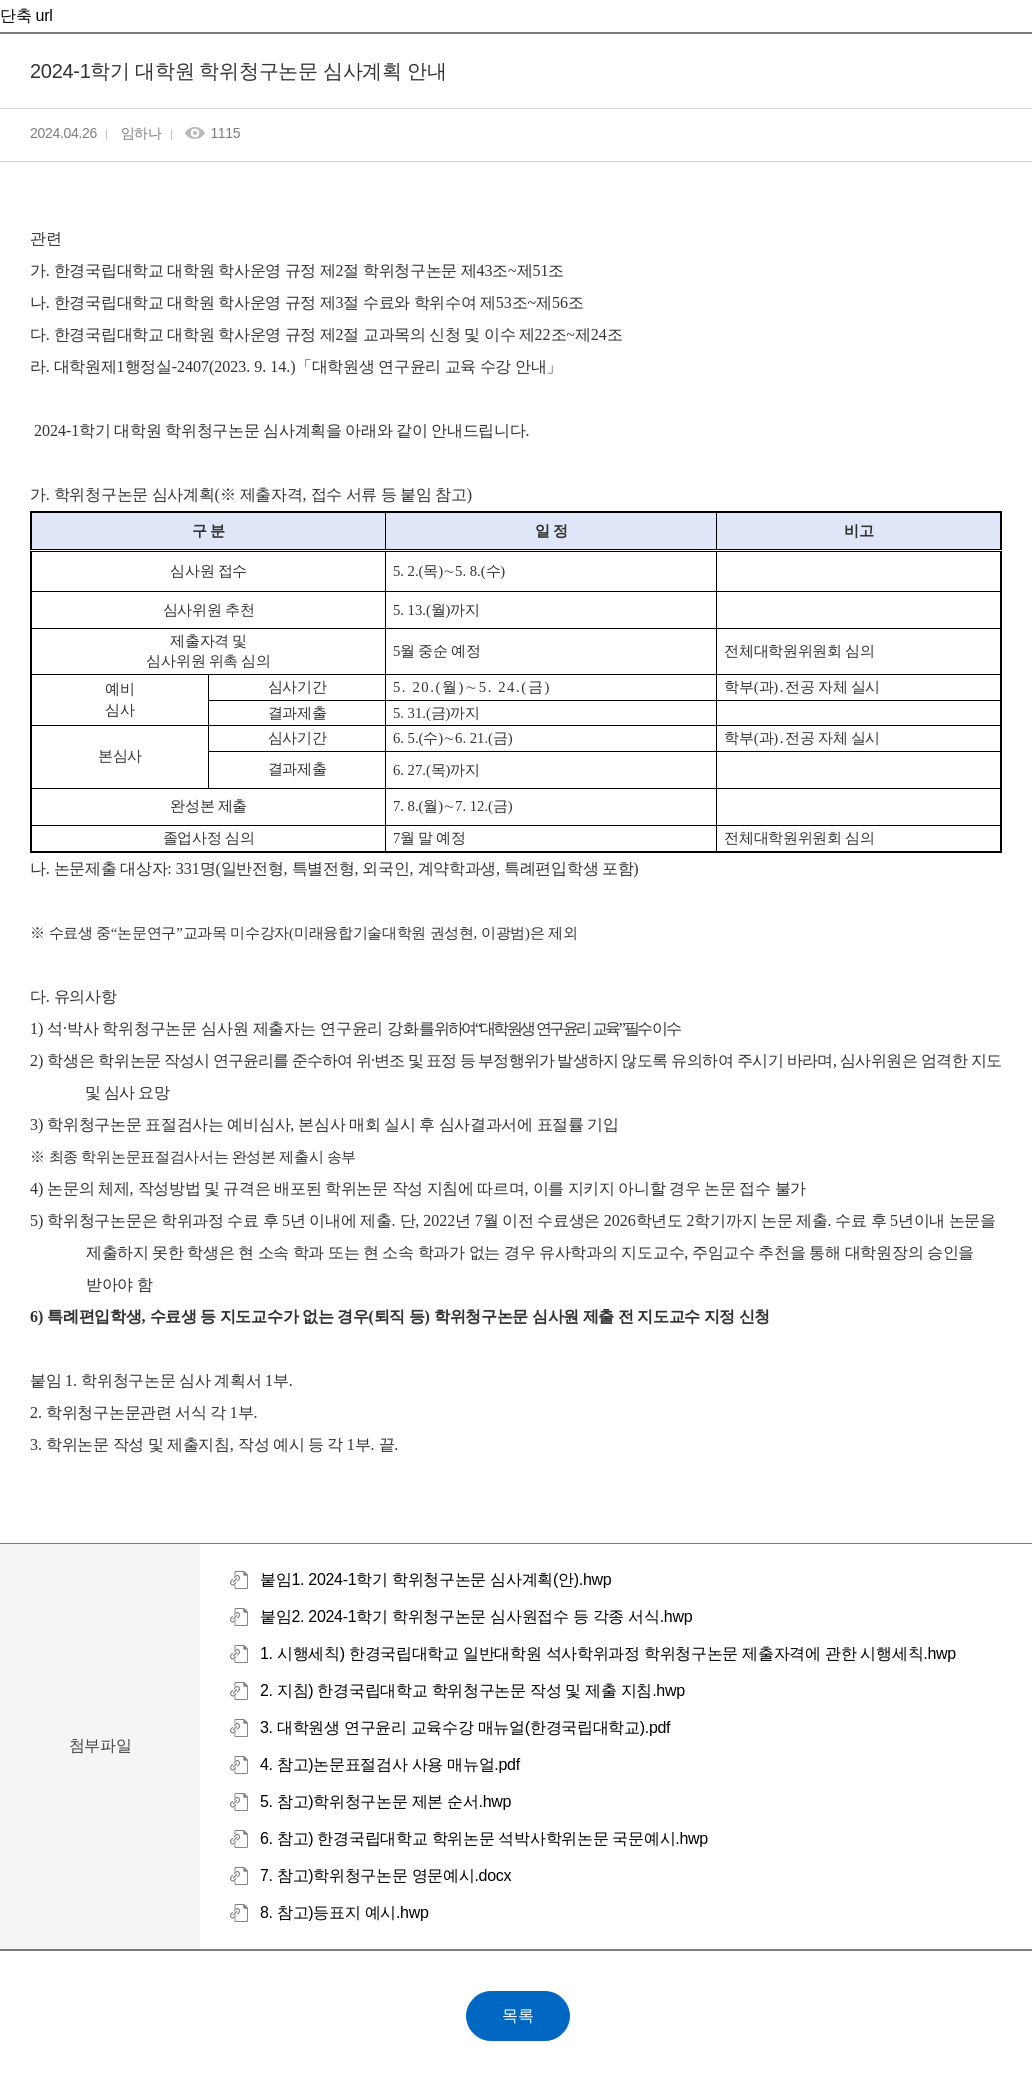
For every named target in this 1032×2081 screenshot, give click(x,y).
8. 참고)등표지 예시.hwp (344, 1912)
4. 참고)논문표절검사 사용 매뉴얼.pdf (390, 1764)
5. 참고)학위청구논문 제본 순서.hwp (385, 1801)
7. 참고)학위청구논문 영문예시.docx (385, 1875)
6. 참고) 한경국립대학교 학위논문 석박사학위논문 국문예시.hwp (484, 1838)
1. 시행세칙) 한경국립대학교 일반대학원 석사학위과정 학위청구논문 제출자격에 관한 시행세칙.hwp (608, 1653)
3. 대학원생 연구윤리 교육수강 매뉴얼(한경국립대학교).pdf (465, 1727)
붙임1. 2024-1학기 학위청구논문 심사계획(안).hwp (435, 1579)
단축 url (26, 15)
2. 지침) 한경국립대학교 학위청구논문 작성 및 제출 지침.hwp (472, 1690)
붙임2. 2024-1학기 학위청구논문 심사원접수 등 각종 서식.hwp (476, 1616)
